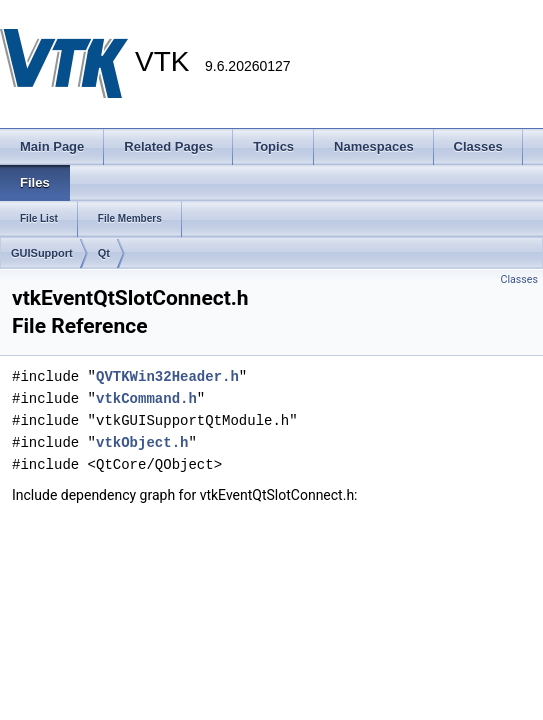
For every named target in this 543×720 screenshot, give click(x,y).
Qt (104, 253)
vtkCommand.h (146, 398)
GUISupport (42, 253)
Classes (519, 279)
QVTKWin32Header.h (167, 376)
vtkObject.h (142, 442)
